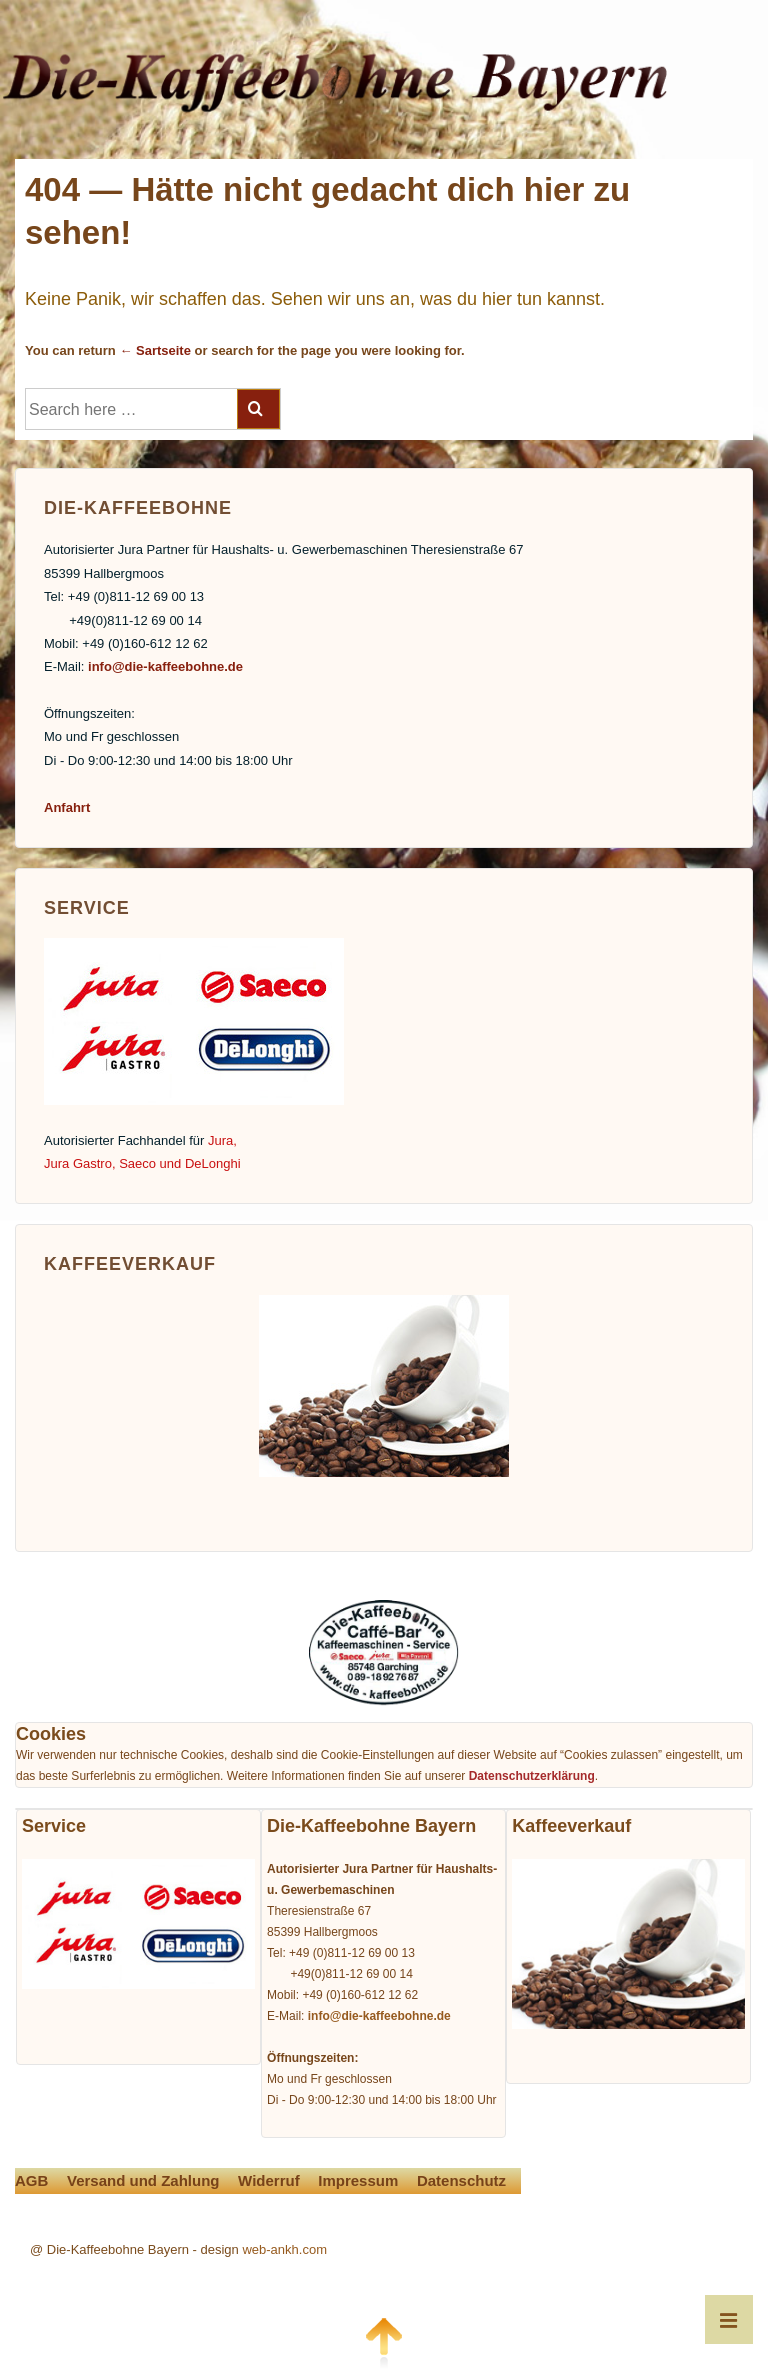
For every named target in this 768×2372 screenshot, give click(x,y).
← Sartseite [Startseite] (155, 350)
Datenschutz (461, 2180)
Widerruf (269, 2180)
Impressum (358, 2180)
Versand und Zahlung (143, 2180)
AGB (31, 2180)
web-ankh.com (284, 2249)
